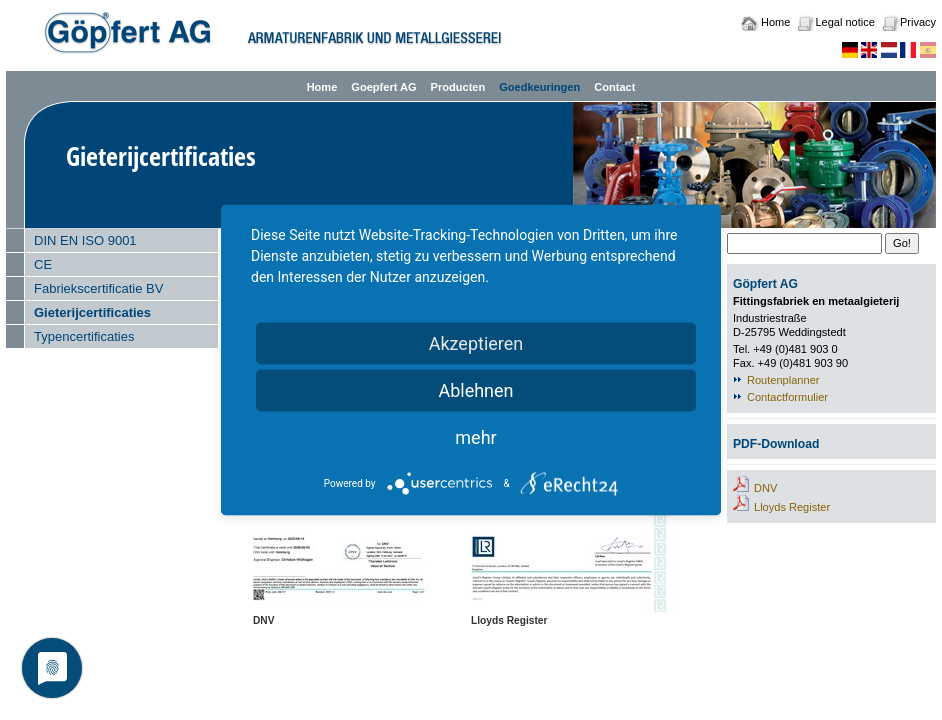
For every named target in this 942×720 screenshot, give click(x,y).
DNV (765, 488)
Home (775, 22)
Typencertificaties (84, 336)
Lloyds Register (792, 507)
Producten (458, 87)
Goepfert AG (383, 87)
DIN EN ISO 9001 (85, 240)
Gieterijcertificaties (92, 312)
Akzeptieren (476, 343)
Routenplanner (783, 380)
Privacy (918, 22)
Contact (614, 87)
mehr (475, 437)
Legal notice (844, 22)
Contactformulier (787, 397)
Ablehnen (475, 390)
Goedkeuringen (539, 87)
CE (43, 264)
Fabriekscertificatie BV (98, 288)
